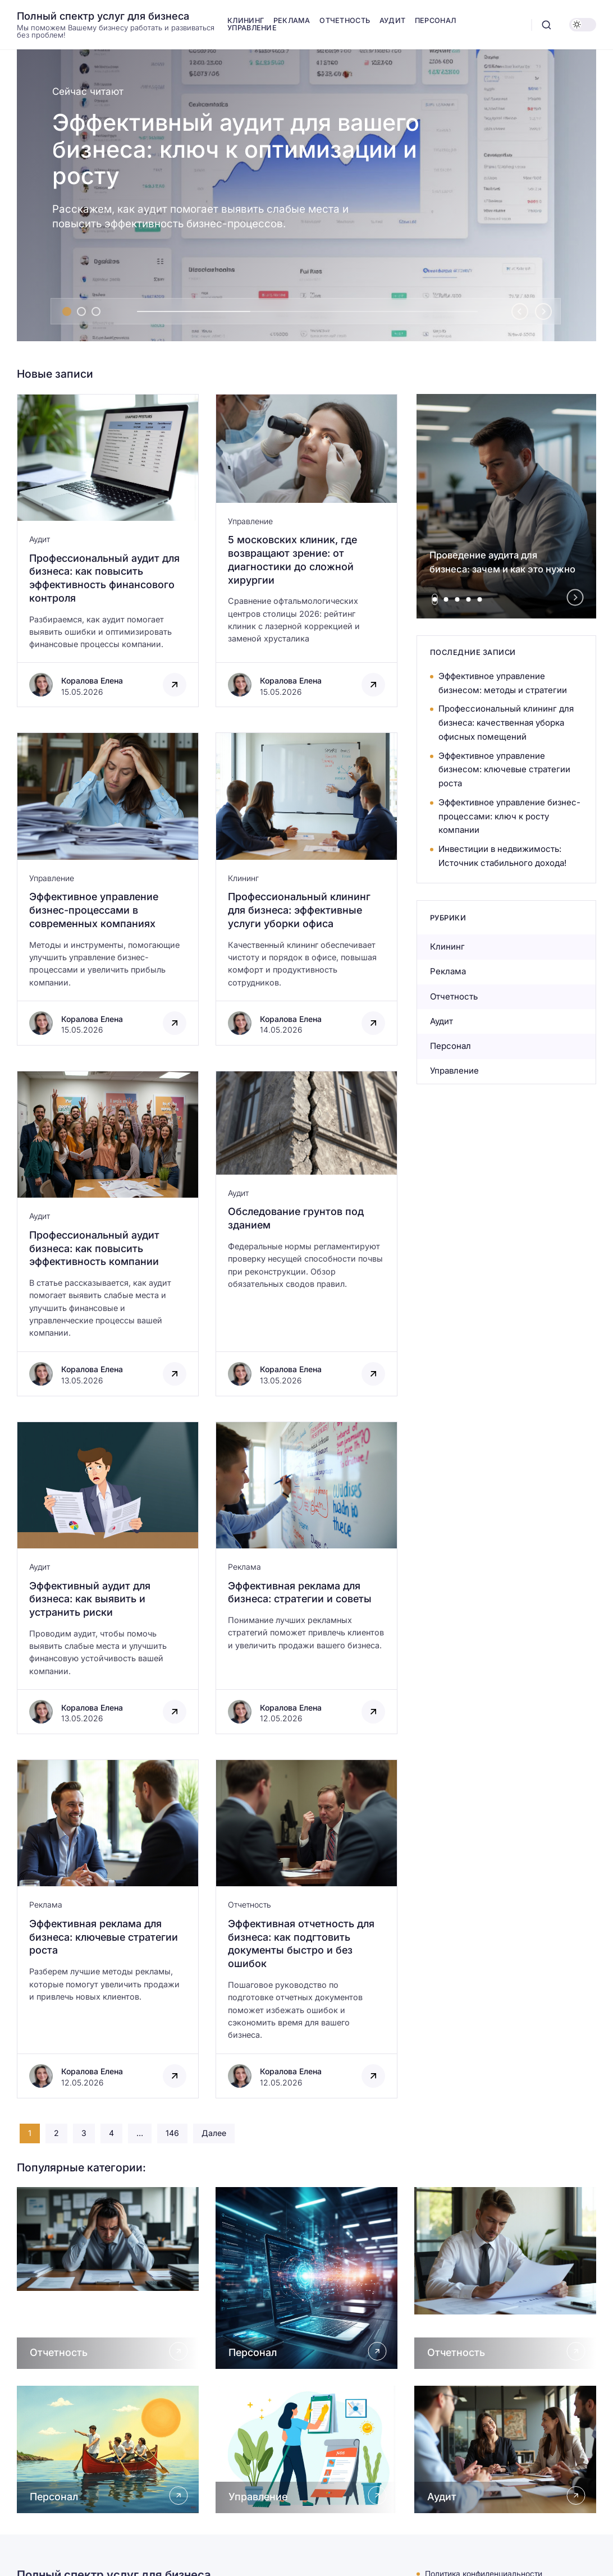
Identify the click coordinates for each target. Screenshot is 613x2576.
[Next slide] (543, 311)
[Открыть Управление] (306, 2449)
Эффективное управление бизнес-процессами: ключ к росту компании (509, 816)
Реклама (244, 1566)
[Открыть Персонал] (306, 2278)
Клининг (243, 878)
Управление (250, 521)
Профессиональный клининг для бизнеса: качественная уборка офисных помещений (506, 722)
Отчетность (249, 1904)
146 (172, 2133)
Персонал (450, 1046)
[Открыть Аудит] (505, 2449)
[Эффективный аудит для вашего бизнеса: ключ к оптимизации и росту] (306, 195)
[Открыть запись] (107, 551)
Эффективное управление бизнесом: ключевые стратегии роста (504, 769)
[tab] (66, 311)
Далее (214, 2133)
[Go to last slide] (519, 311)
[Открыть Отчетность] (108, 2278)
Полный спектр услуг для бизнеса (103, 16)
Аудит (39, 539)
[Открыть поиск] (546, 25)
